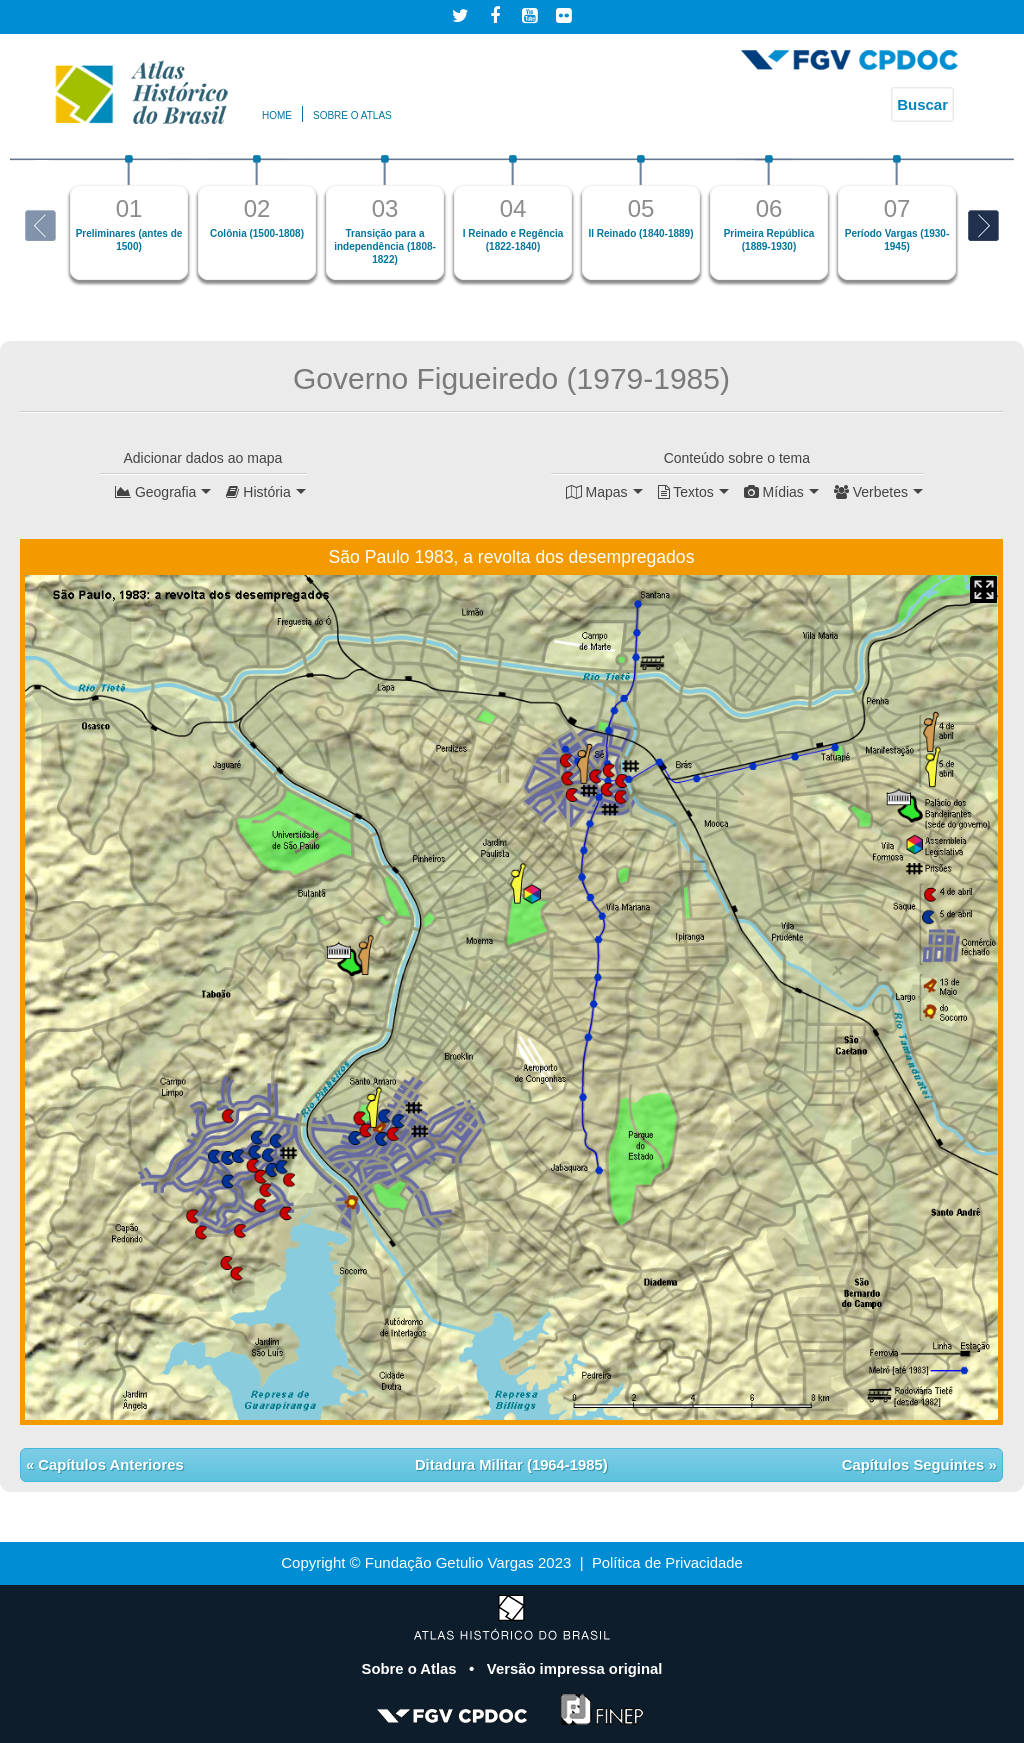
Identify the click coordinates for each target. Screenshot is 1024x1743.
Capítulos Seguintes (914, 1464)
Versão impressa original (575, 1668)
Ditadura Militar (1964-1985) (511, 1464)
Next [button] (983, 225)
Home (277, 115)
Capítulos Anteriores (109, 1464)
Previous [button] (40, 225)
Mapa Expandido (983, 589)
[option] (129, 217)
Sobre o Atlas (410, 1668)
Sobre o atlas (352, 115)
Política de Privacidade (667, 1562)
